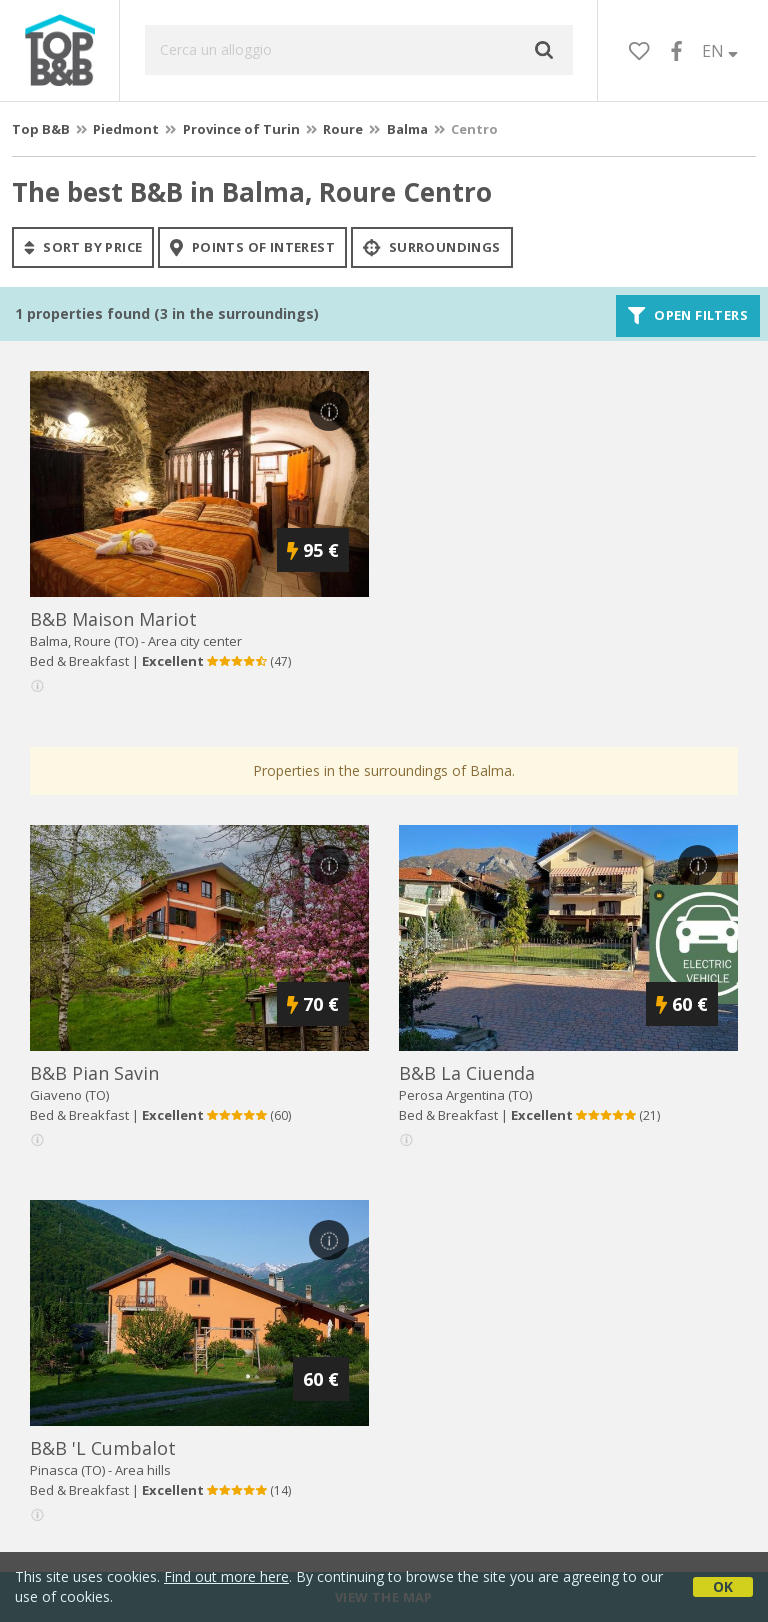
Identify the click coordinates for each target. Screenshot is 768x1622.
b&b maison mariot (113, 619)
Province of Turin (241, 129)
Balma (407, 129)
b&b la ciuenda (467, 1073)
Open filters (688, 316)
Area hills (143, 1470)
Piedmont (126, 129)
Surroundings (432, 247)
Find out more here (226, 1576)
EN (720, 51)
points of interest (252, 247)
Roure (343, 129)
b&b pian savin (94, 1073)
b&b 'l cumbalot (103, 1448)
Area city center (195, 641)
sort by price (83, 247)
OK (723, 1586)
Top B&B (41, 129)
